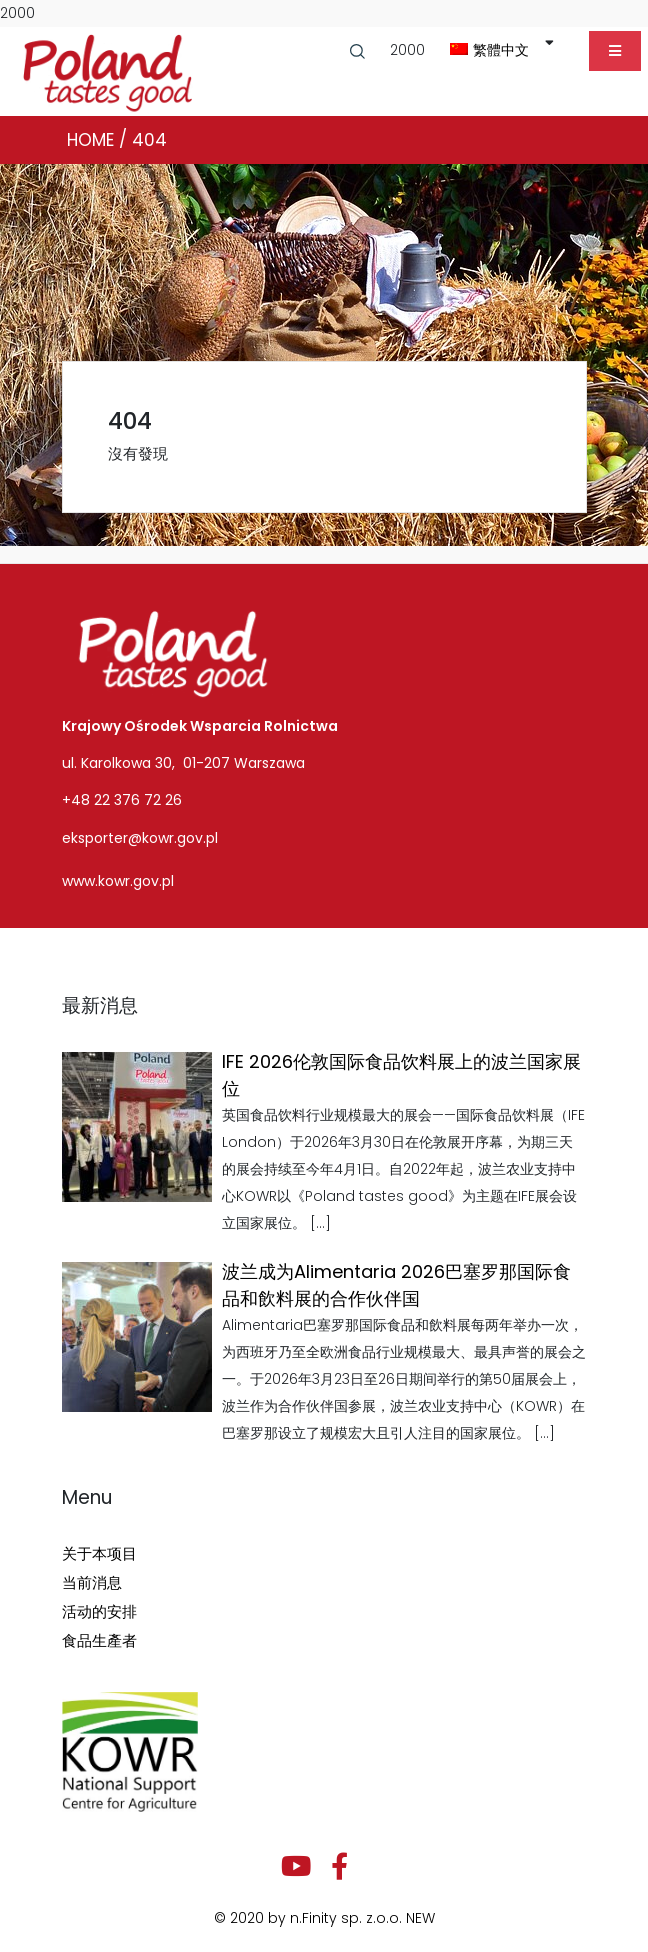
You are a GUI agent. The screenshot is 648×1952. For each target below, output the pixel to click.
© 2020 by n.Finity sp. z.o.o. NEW (324, 1918)
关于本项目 (99, 1553)
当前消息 (92, 1582)
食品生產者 (99, 1640)
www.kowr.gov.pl (118, 881)
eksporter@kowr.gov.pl (140, 838)
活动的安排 (99, 1611)
